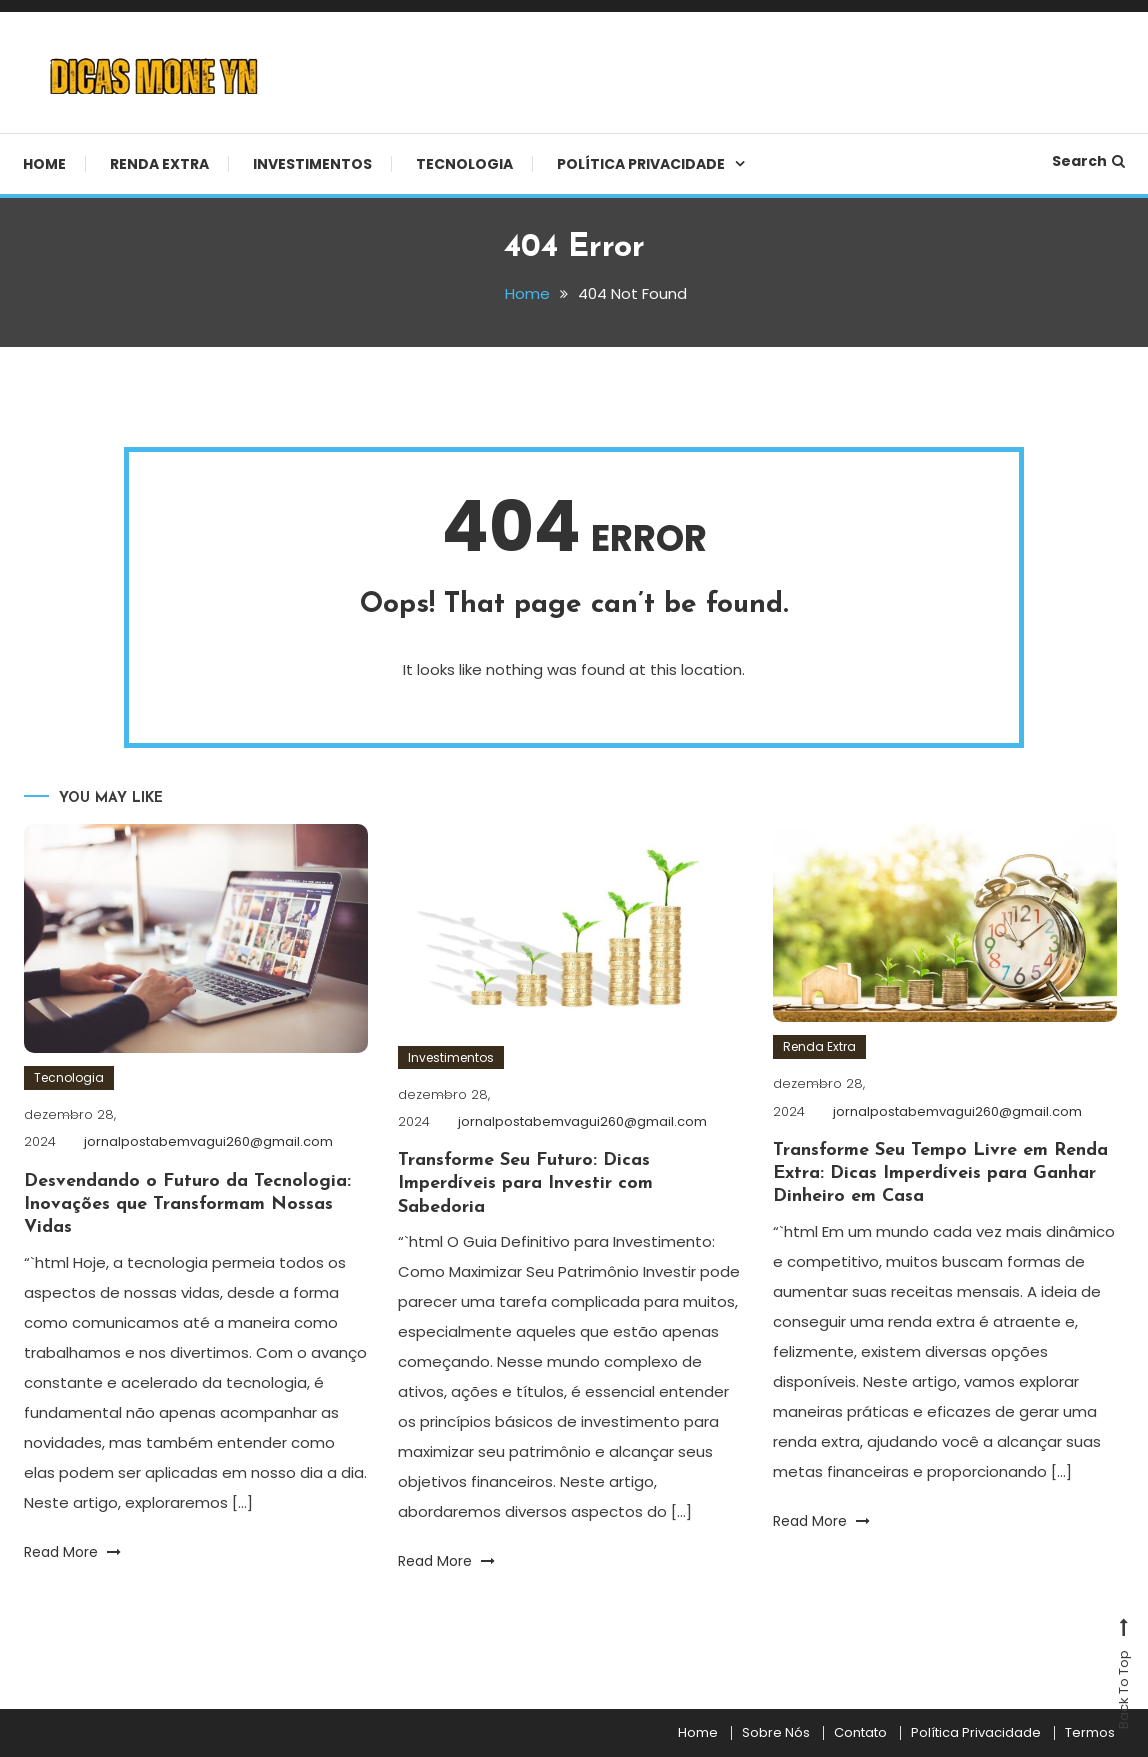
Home (44, 164)
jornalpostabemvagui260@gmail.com (208, 1141)
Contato (860, 1733)
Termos (1090, 1733)
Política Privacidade (641, 164)
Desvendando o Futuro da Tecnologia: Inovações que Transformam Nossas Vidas (187, 1205)
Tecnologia (464, 164)
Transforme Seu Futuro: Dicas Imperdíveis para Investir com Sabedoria (525, 1184)
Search (1088, 161)
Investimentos (312, 164)
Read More (72, 1552)
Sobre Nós (776, 1733)
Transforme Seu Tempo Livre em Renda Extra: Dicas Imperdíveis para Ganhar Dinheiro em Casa (940, 1174)
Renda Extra (159, 164)
